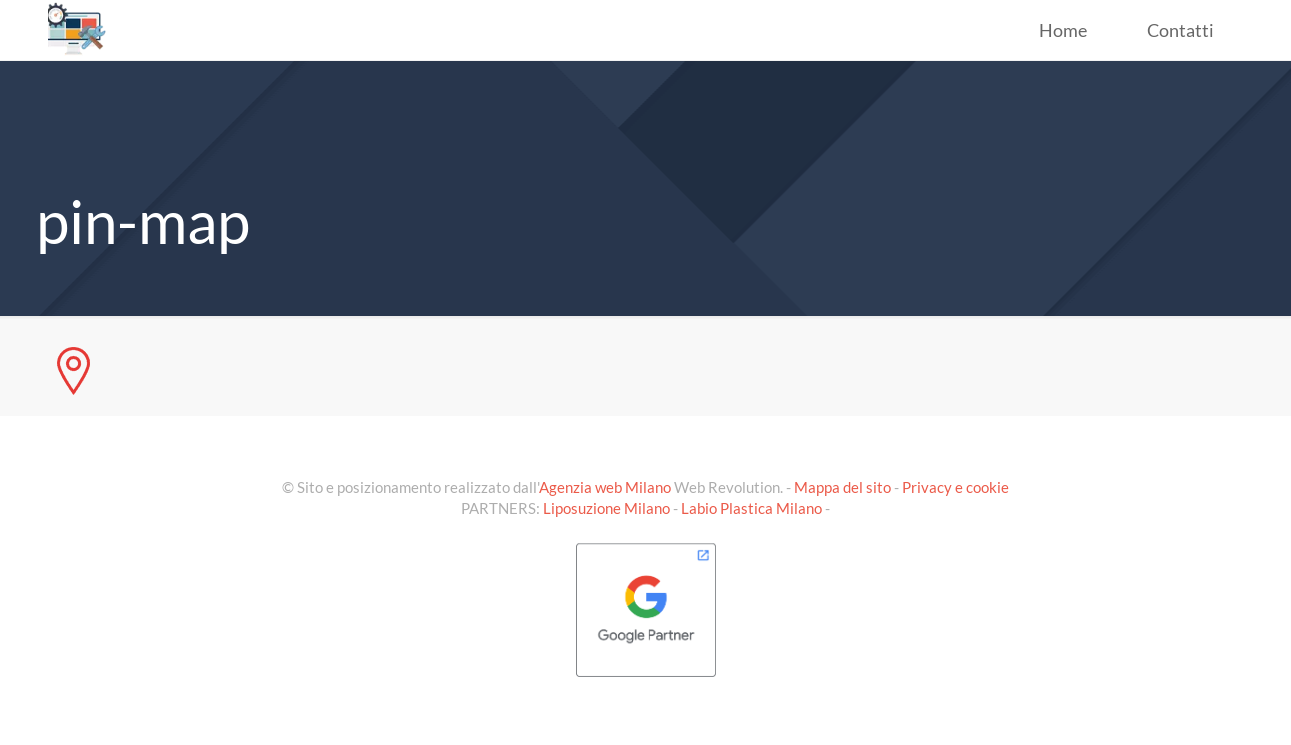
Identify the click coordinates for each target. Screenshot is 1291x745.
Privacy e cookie (955, 487)
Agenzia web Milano (605, 487)
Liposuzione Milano (606, 508)
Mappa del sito (842, 487)
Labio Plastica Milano (751, 508)
